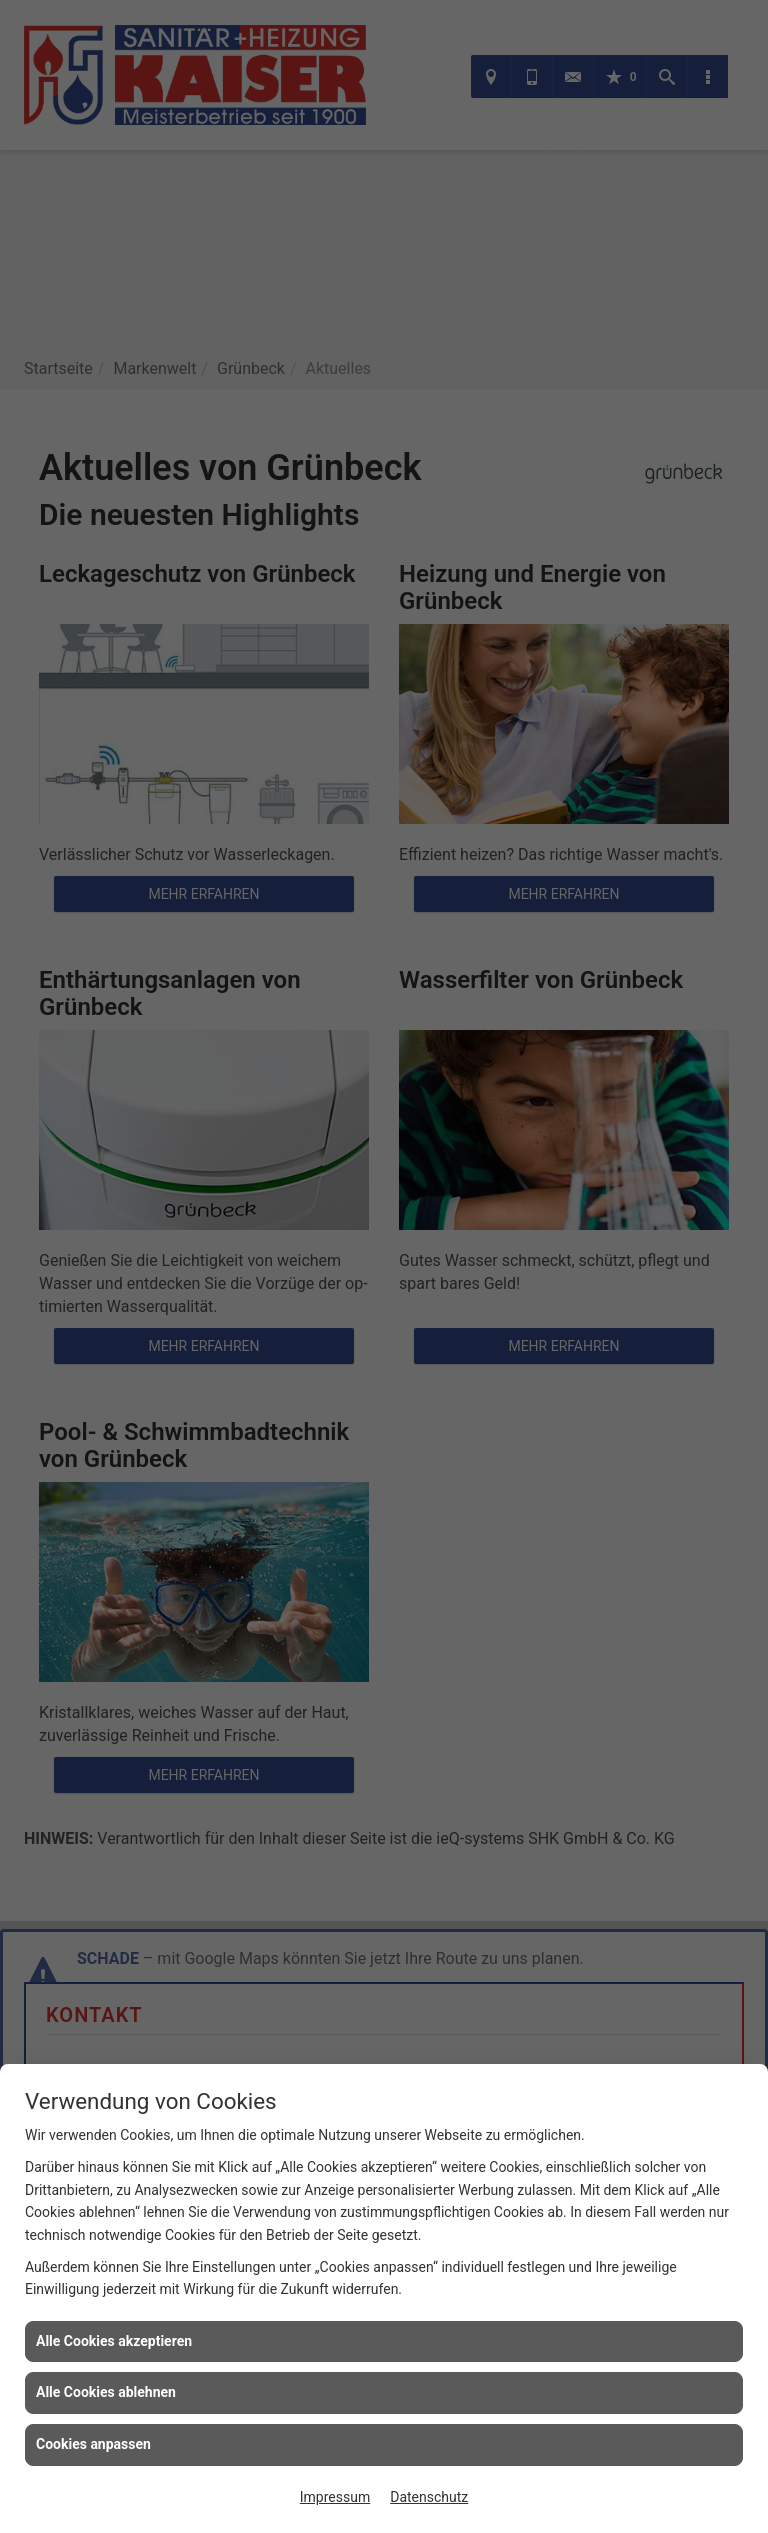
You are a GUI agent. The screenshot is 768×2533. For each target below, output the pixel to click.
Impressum (335, 2497)
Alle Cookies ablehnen (106, 2392)
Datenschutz (429, 2497)
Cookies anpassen (93, 2444)
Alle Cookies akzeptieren (114, 2341)
